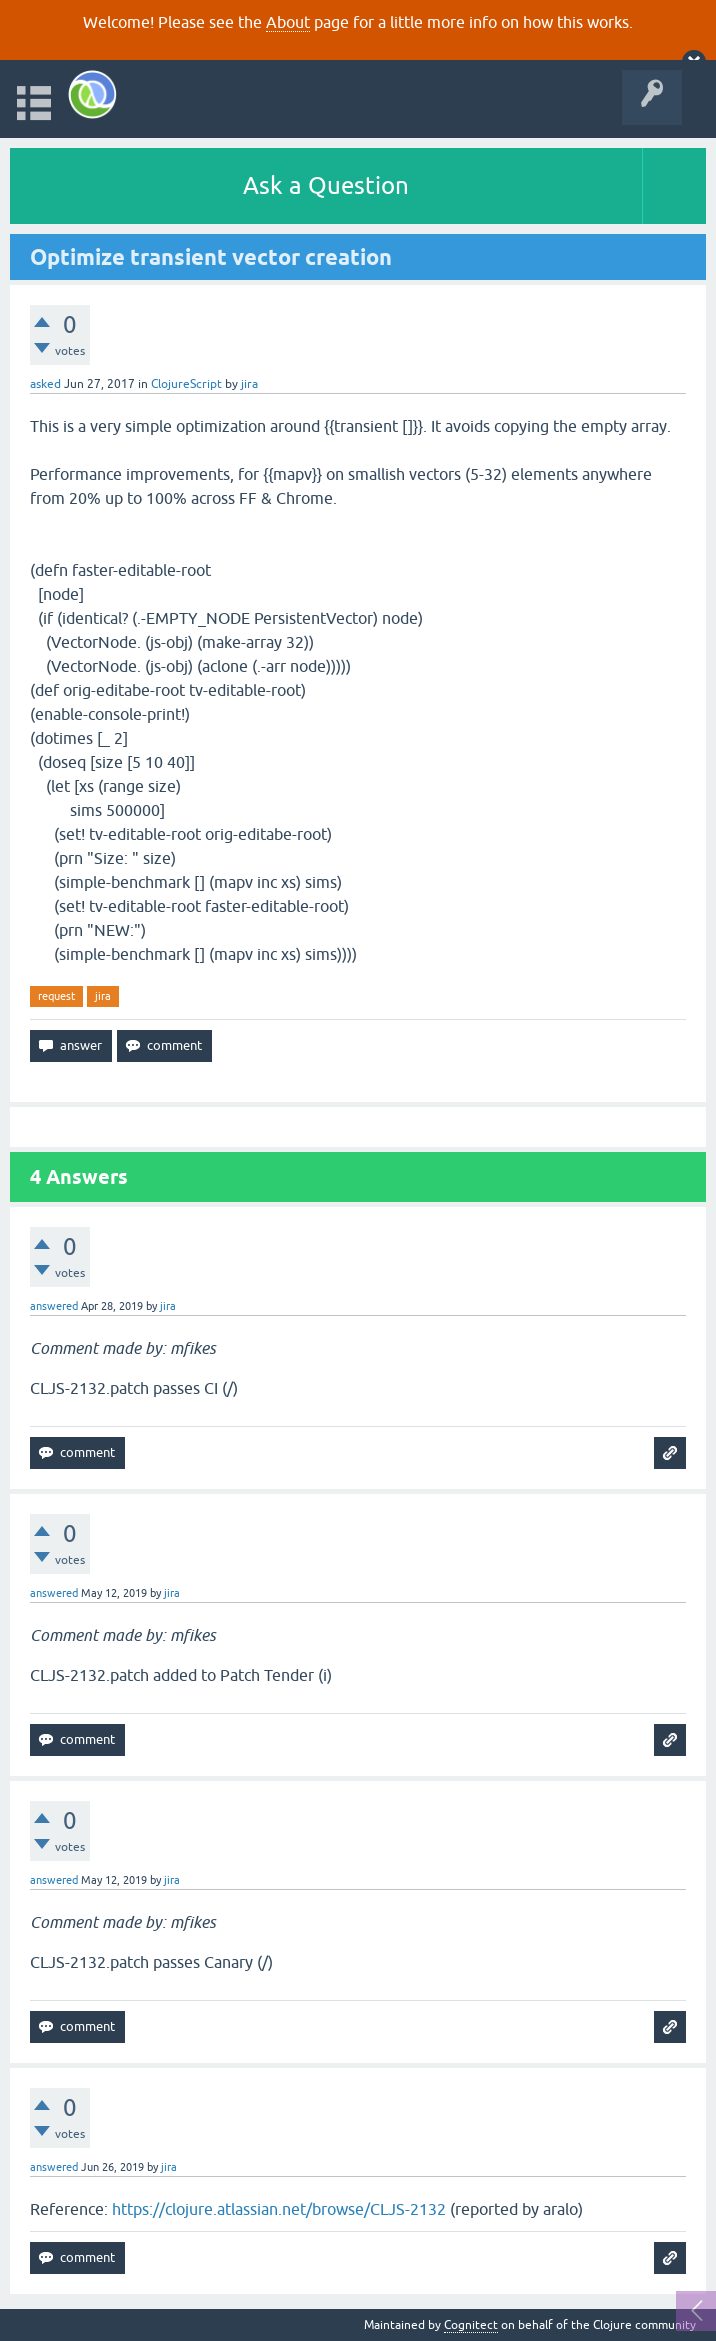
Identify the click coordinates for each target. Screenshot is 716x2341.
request (56, 996)
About (288, 22)
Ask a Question (326, 185)
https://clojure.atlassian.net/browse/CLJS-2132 (279, 2209)
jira (103, 996)
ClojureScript (186, 384)
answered (54, 1306)
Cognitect (471, 2325)
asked (45, 384)
